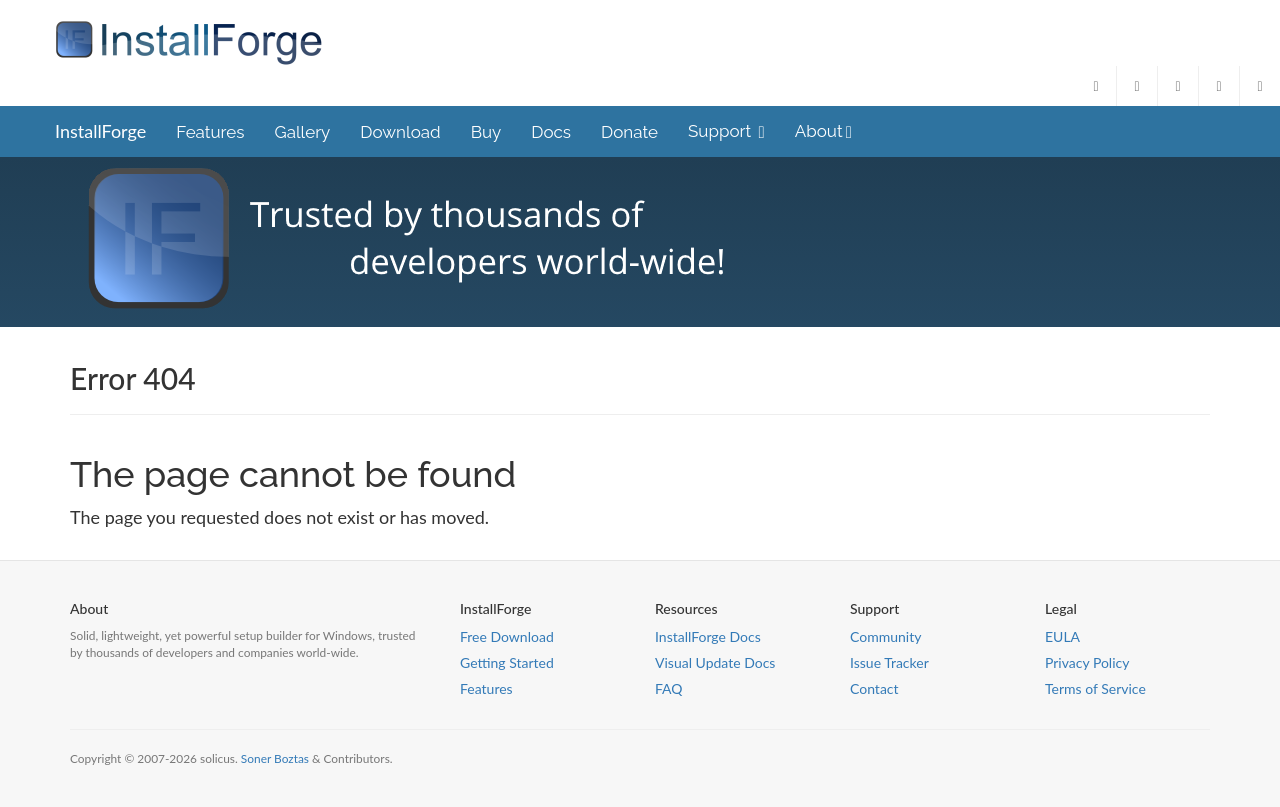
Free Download (507, 636)
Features (210, 132)
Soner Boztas (275, 758)
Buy (486, 132)
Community (885, 636)
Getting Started (507, 662)
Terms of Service (1095, 688)
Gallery (302, 132)
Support (726, 132)
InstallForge (100, 131)
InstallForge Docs (708, 636)
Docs (551, 132)
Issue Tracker (889, 662)
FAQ (669, 688)
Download (400, 132)
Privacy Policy (1087, 662)
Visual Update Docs (715, 662)
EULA (1062, 636)
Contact (874, 688)
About (823, 132)
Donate (629, 132)
